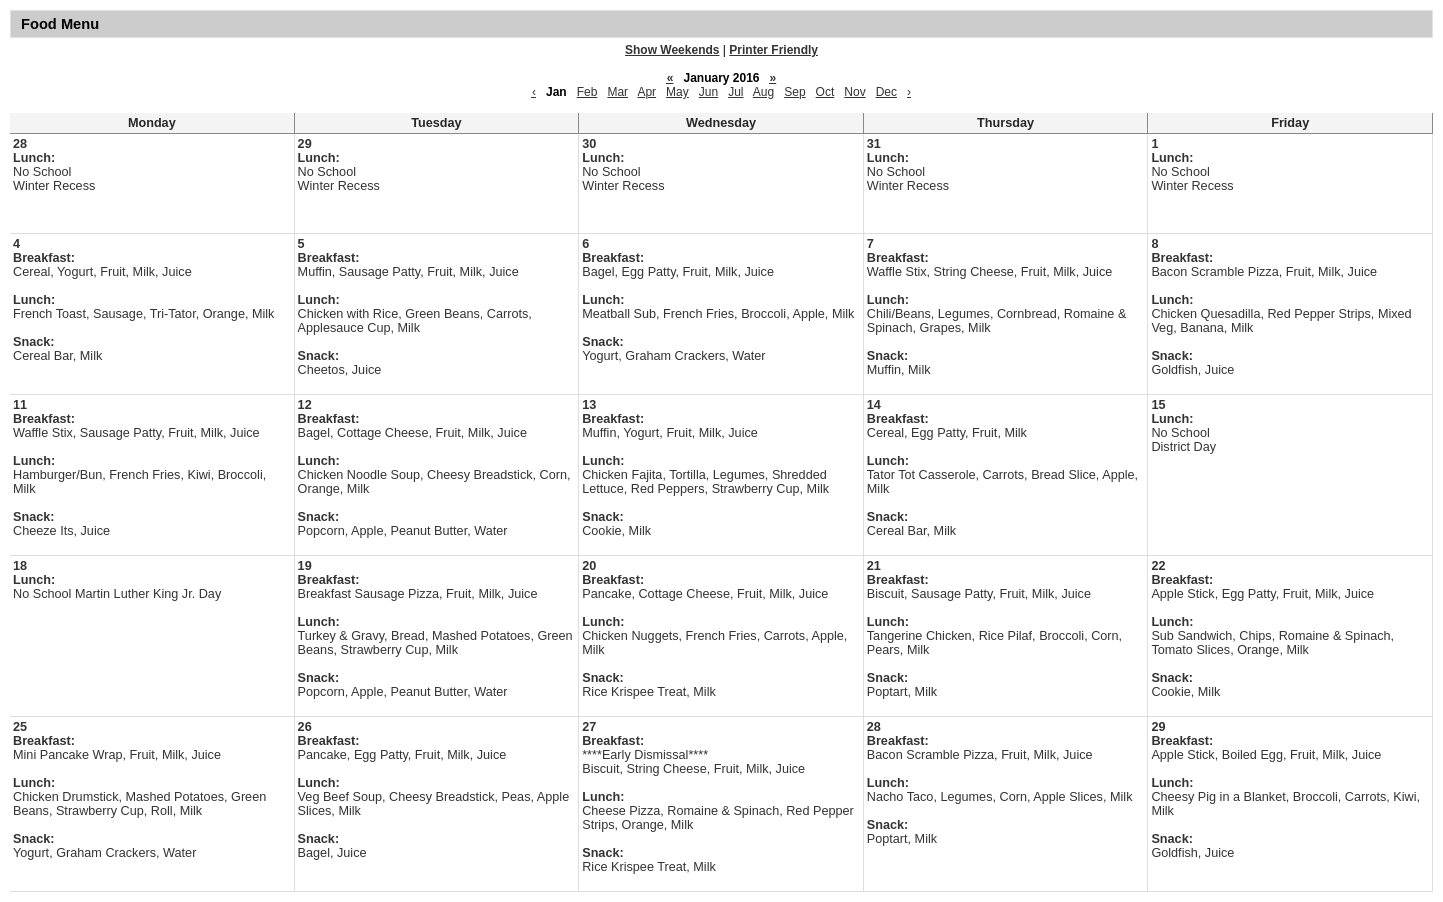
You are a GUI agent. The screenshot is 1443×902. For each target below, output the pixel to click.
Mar (617, 92)
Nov (854, 92)
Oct (825, 92)
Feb (587, 92)
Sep (794, 92)
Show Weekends (672, 50)
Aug (763, 92)
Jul (735, 92)
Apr (646, 92)
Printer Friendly (773, 50)
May (677, 92)
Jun (708, 92)
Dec (886, 92)
